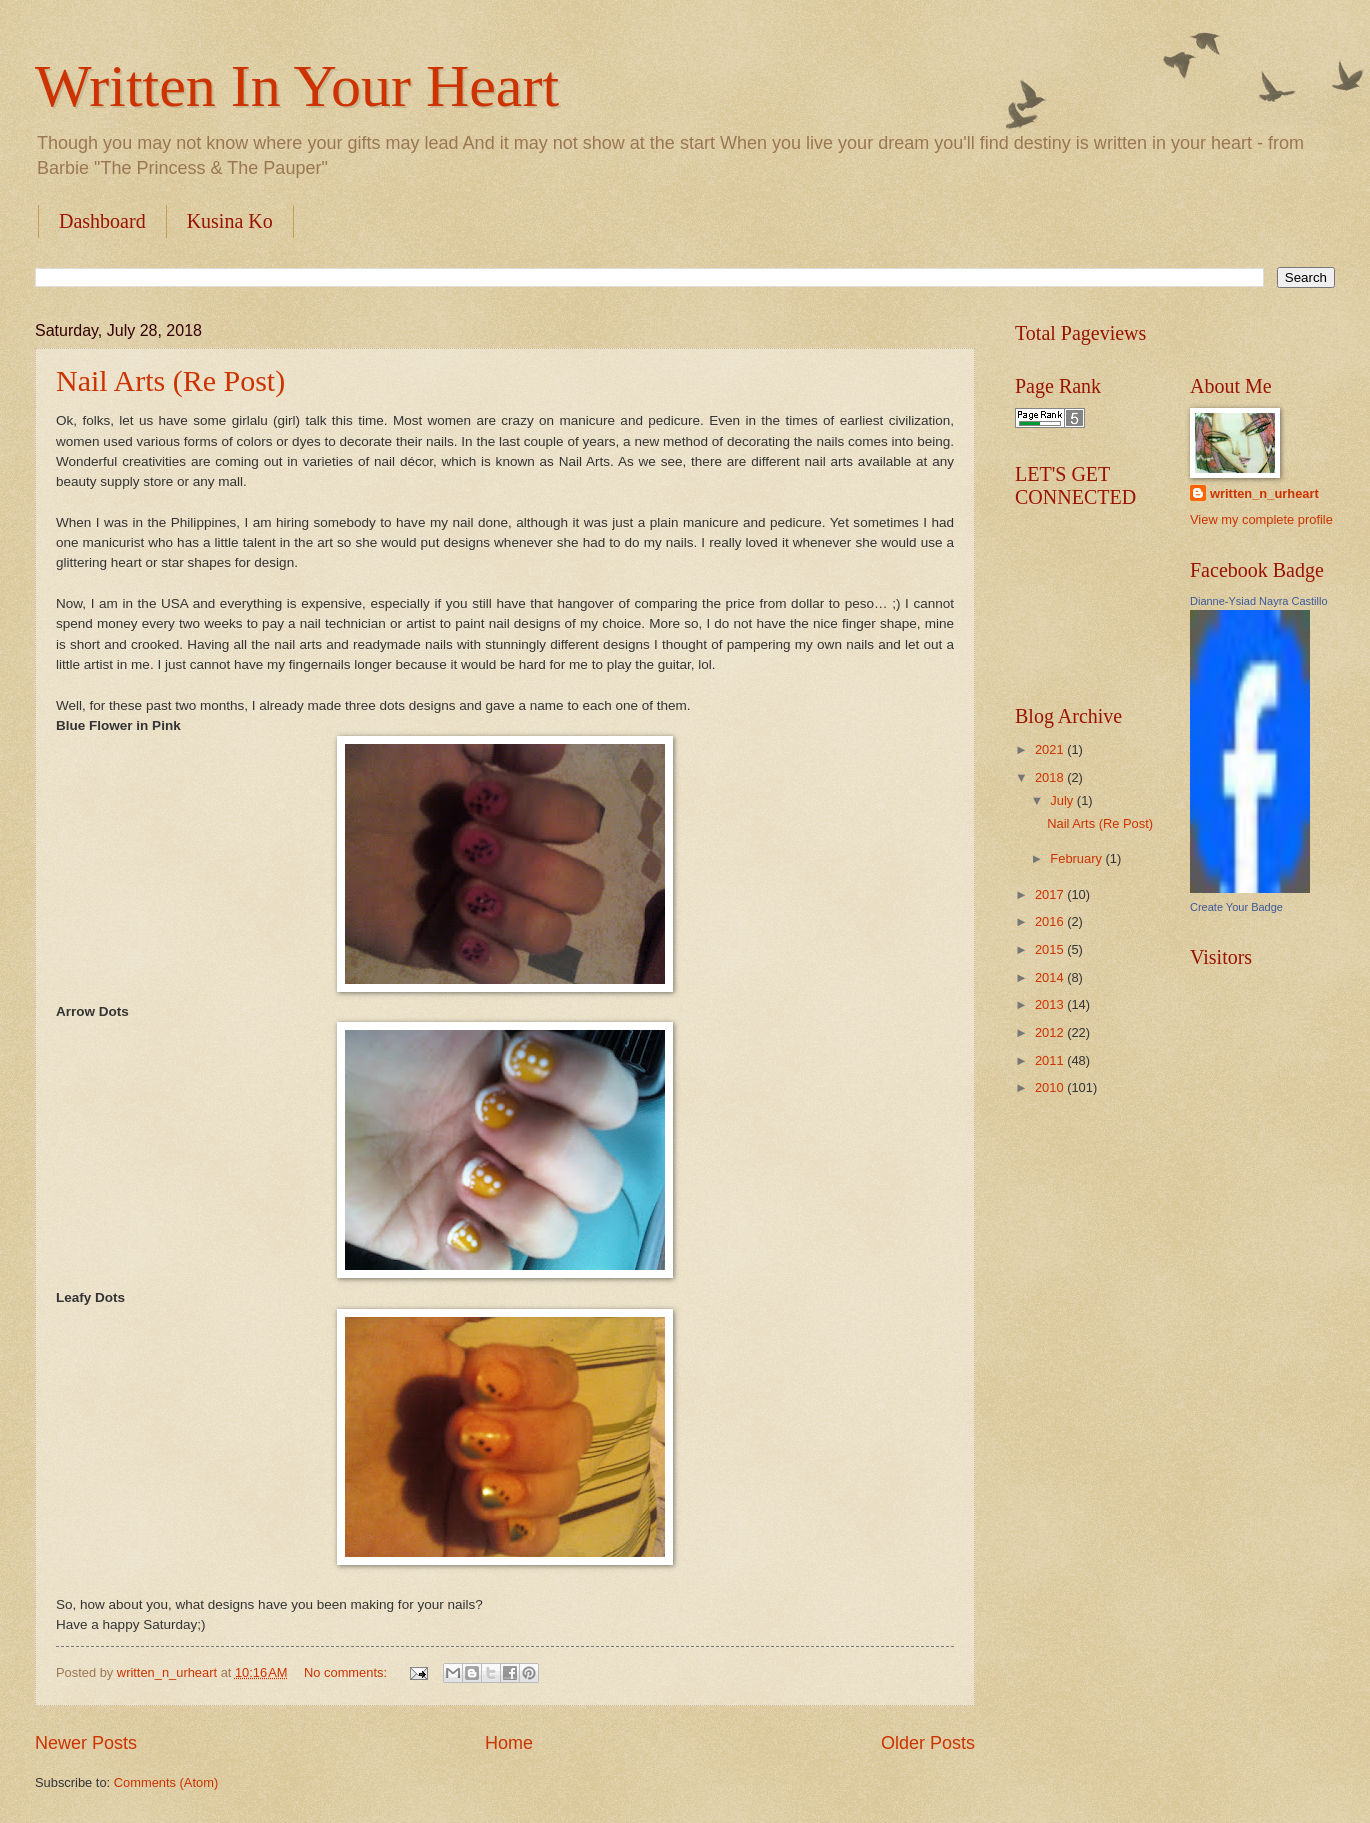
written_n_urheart (1264, 493)
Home (509, 1743)
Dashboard (102, 221)
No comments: (347, 1672)
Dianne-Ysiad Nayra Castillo (1259, 601)
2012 (1051, 1032)
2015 (1051, 949)
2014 (1051, 977)
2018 (1051, 777)
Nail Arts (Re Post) (170, 380)
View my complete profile (1261, 519)
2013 (1051, 1004)
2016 (1051, 921)
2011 (1051, 1060)
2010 (1051, 1087)
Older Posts (928, 1743)
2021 (1051, 749)
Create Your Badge (1236, 907)
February (1077, 858)
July (1063, 800)
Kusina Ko (230, 221)
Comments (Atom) (166, 1782)
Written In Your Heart (297, 86)
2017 (1051, 894)
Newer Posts (86, 1743)
